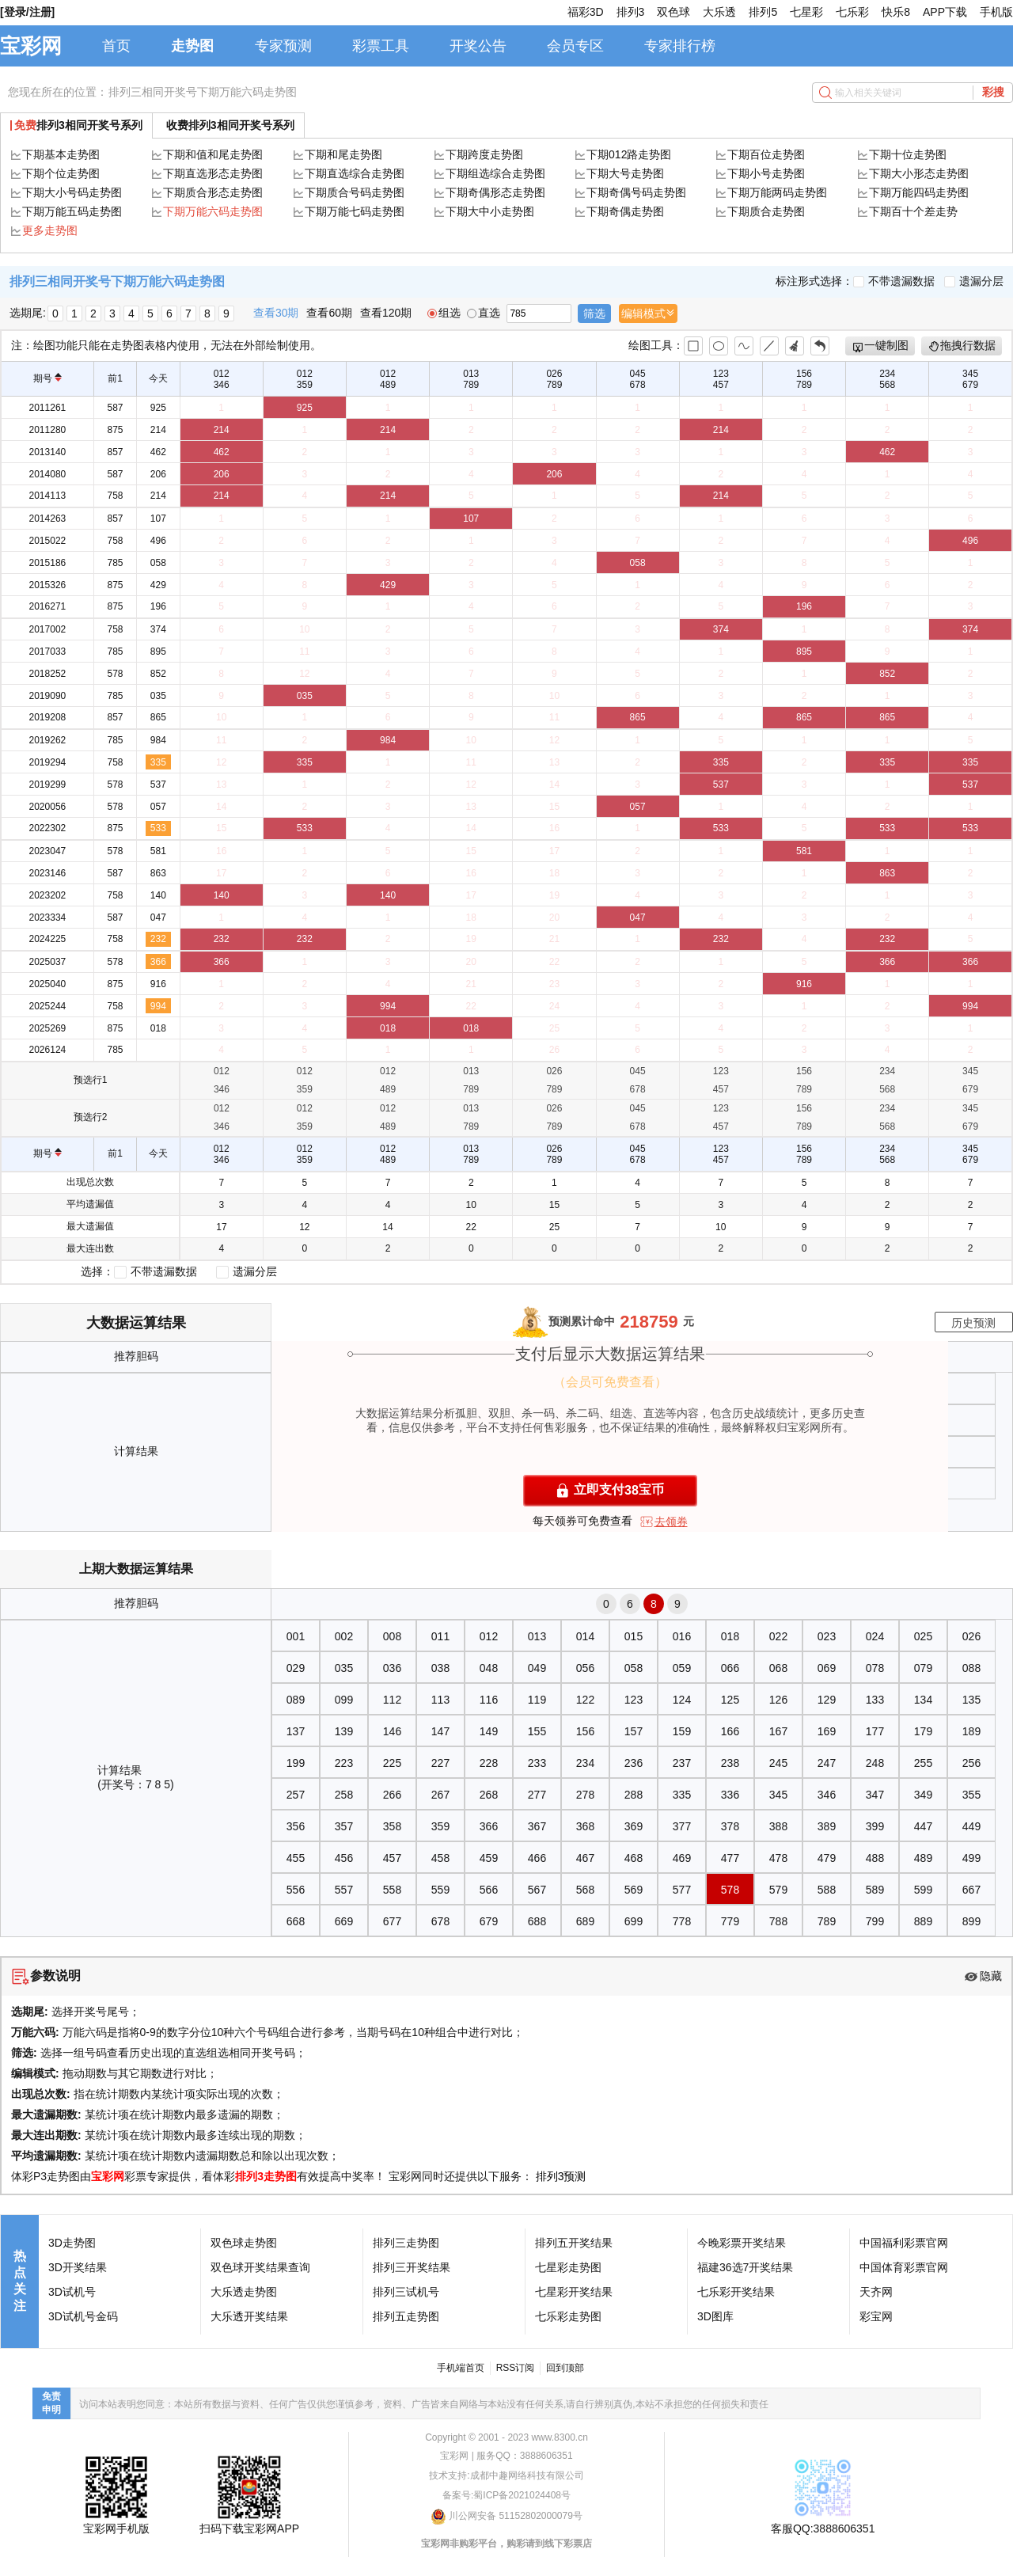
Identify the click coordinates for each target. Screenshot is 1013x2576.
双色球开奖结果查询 (260, 2267)
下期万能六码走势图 (213, 211)
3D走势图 (72, 2242)
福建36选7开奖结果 (745, 2267)
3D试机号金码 (83, 2316)
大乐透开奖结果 (249, 2316)
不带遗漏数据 (894, 281)
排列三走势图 (406, 2242)
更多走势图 (50, 230)
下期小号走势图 (766, 173)
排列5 (763, 12)
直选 (483, 312)
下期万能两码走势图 (777, 192)
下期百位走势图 (766, 154)
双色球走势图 (244, 2242)
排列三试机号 (406, 2291)
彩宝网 (876, 2316)
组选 (444, 312)
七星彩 (806, 12)
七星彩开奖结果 (574, 2291)
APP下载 (945, 12)
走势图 (192, 46)
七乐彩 (852, 12)
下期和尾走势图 (343, 154)
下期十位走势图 (908, 154)
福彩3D (585, 12)
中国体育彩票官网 (903, 2267)
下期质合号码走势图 (354, 192)
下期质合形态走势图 (213, 192)
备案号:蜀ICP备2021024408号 (506, 2495)
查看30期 (276, 312)
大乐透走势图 (244, 2291)
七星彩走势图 (568, 2267)
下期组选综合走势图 (495, 173)
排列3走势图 (266, 2176)
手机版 (996, 12)
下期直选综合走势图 (354, 173)
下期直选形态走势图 (213, 173)
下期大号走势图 (625, 173)
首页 (116, 46)
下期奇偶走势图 (625, 211)
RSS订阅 (515, 2367)
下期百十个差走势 (913, 211)
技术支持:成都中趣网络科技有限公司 (506, 2475)
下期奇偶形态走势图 (495, 192)
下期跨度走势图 (484, 154)
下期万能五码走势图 (72, 211)
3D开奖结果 (77, 2267)
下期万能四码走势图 (919, 192)
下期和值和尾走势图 (213, 154)
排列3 (631, 12)
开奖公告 (478, 46)
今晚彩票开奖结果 (741, 2242)
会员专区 (575, 46)
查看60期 (329, 312)
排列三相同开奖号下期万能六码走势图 (202, 91)
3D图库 (715, 2316)
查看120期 (386, 312)
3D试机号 (72, 2291)
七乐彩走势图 (568, 2316)
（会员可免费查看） (610, 1382)
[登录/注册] (27, 12)
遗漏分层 (974, 281)
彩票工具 (380, 46)
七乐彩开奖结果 (736, 2291)
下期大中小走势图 (490, 211)
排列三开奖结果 (411, 2267)
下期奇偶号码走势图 (636, 192)
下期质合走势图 (766, 211)
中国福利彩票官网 (903, 2242)
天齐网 (876, 2291)
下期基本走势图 (61, 154)
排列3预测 (561, 2176)
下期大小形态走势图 (919, 173)
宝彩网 (31, 46)
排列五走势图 (406, 2316)
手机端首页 (460, 2367)
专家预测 (283, 46)
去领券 (671, 1521)
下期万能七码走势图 (354, 211)
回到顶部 (565, 2367)
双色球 (673, 12)
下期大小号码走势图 (72, 192)
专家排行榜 (679, 46)
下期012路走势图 (628, 154)
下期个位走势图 (61, 173)
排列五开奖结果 (574, 2242)
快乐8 (896, 12)
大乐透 (719, 12)
